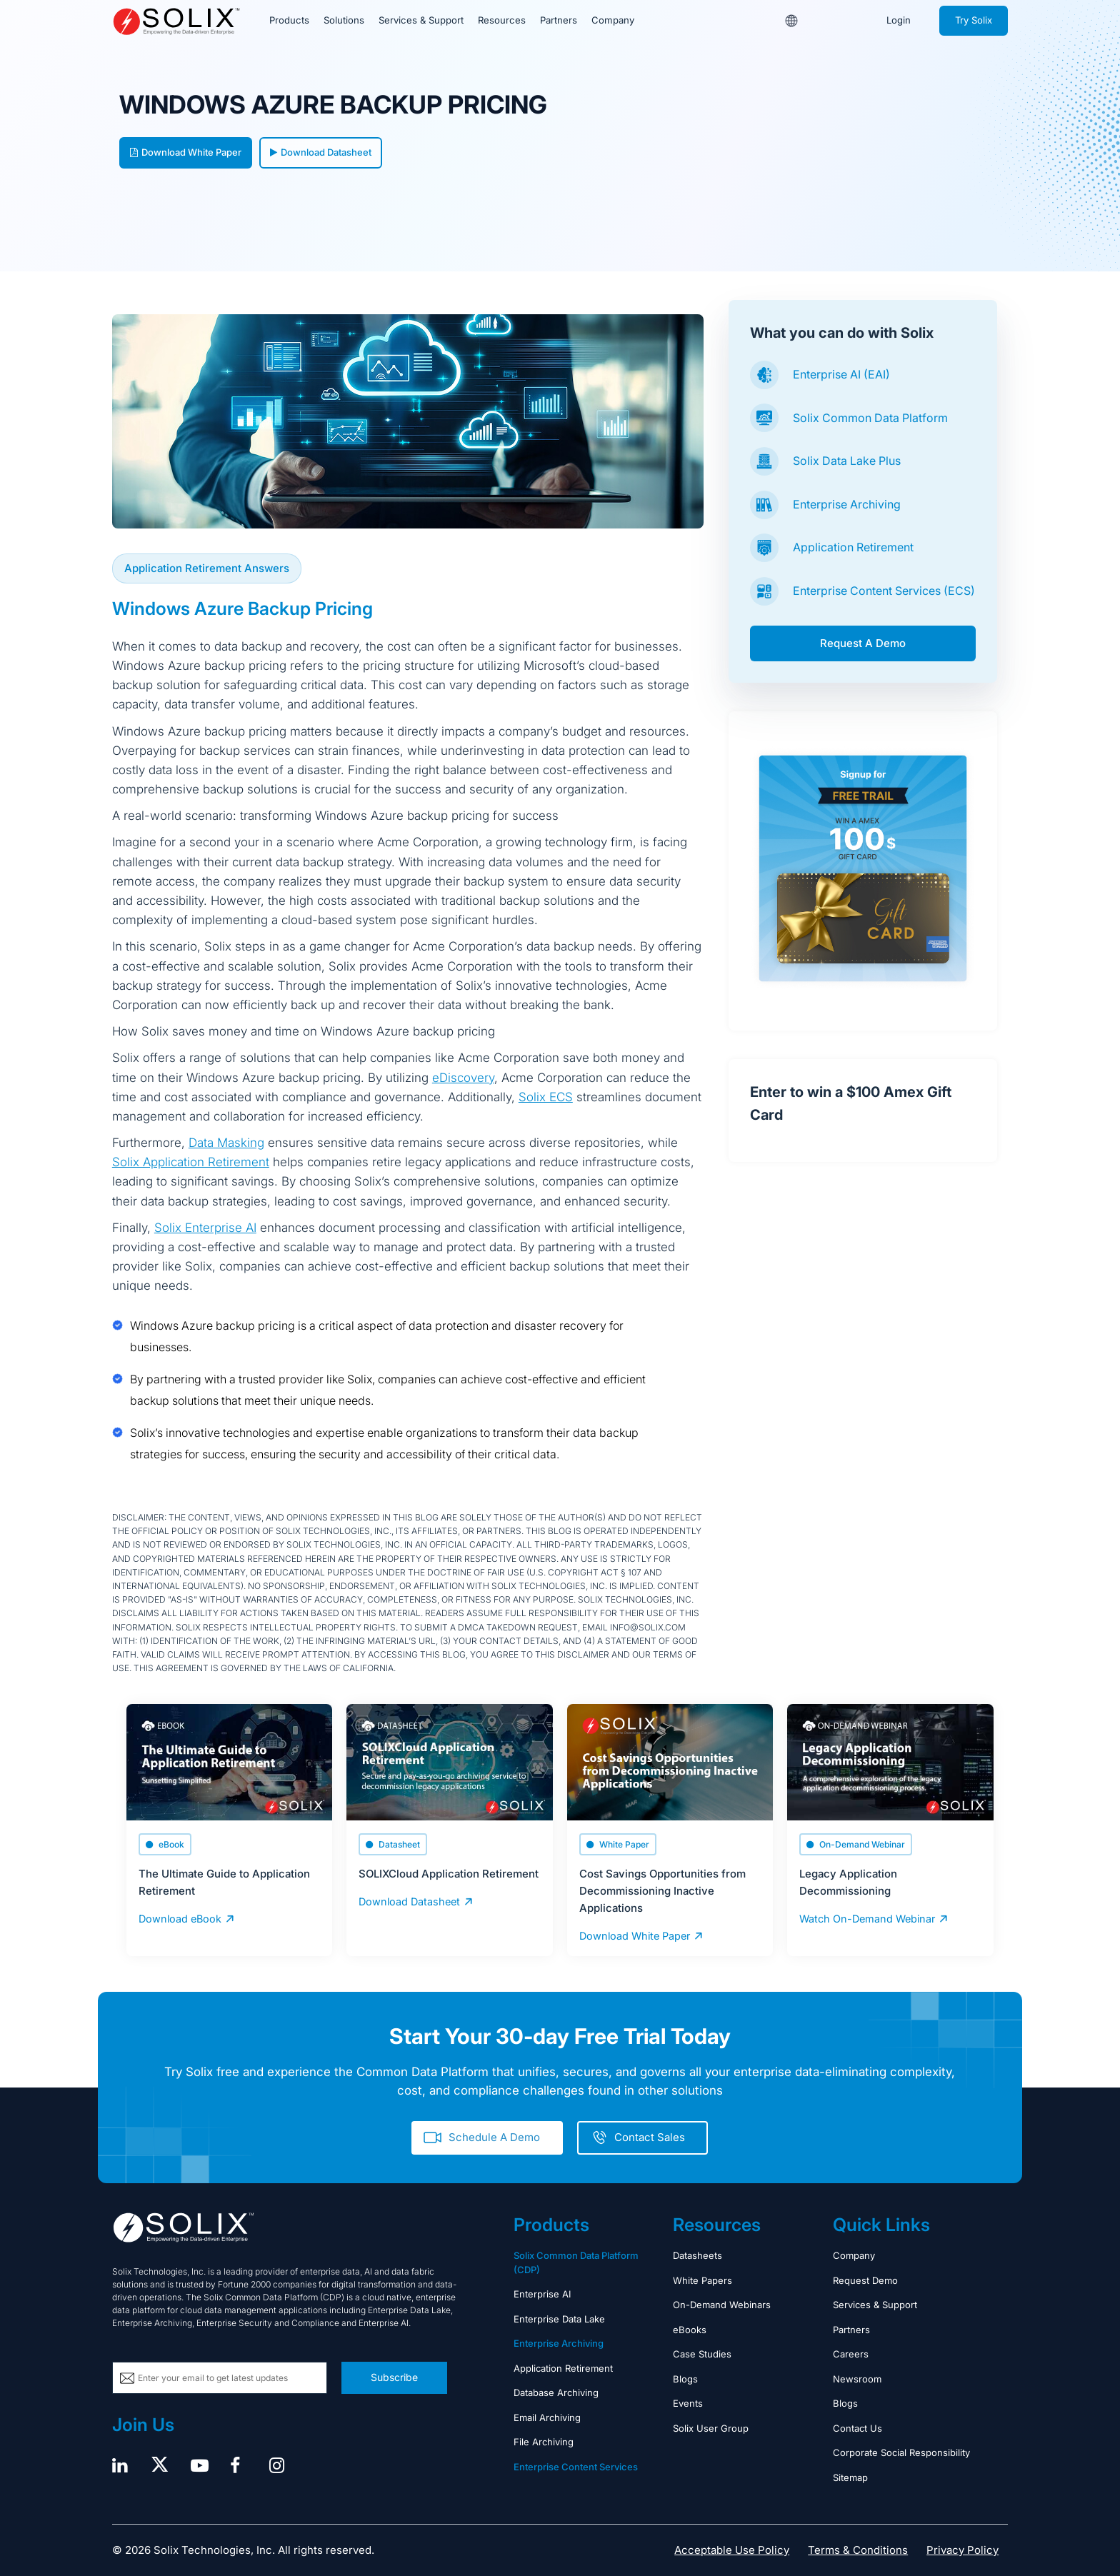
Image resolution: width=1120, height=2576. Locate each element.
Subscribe (394, 2376)
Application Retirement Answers (206, 568)
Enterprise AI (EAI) (841, 374)
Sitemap (850, 2476)
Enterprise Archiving (847, 504)
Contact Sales (649, 2136)
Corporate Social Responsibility (901, 2451)
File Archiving (544, 2441)
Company (610, 20)
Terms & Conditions (858, 2549)
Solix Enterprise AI (205, 1228)
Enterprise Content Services (576, 2466)
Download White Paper (185, 152)
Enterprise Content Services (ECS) (884, 590)
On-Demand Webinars (722, 2304)
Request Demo (865, 2279)
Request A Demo (863, 643)
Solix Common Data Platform (870, 418)
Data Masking (226, 1143)
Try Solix (973, 20)
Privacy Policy (962, 2549)
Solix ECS (546, 1097)
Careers (851, 2353)
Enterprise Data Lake (559, 2318)
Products (289, 20)
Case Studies (702, 2353)
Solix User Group (711, 2427)
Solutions (343, 20)
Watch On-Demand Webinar (865, 1918)
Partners (556, 20)
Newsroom (857, 2378)
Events (688, 2402)
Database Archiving (556, 2391)
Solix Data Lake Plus (847, 460)
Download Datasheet (320, 152)
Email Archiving (547, 2416)
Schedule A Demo (494, 2136)
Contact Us (857, 2427)
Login (898, 20)
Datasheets (697, 2254)
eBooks (689, 2329)
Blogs (685, 2378)
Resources (500, 20)
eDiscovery (463, 1078)
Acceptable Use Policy (731, 2549)
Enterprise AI (542, 2293)
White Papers (702, 2279)
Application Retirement (853, 547)
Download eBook (178, 1918)
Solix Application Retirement (190, 1162)
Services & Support (420, 20)
